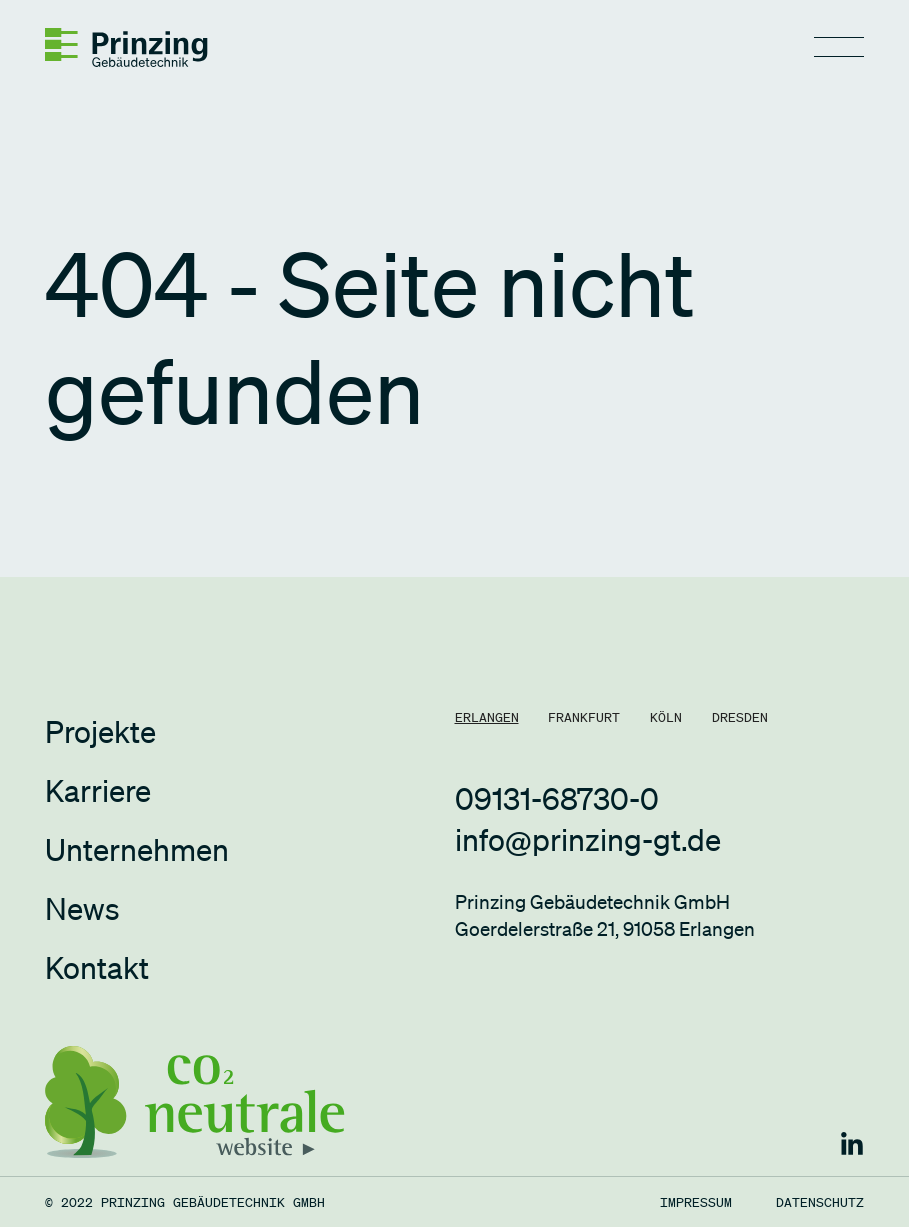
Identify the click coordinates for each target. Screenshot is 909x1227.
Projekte (100, 731)
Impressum (696, 1202)
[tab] (487, 717)
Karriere (98, 790)
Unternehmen (137, 849)
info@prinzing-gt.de (588, 839)
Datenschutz (820, 1202)
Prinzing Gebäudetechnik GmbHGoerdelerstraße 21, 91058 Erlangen (605, 916)
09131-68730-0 (557, 798)
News (82, 908)
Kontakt (97, 967)
